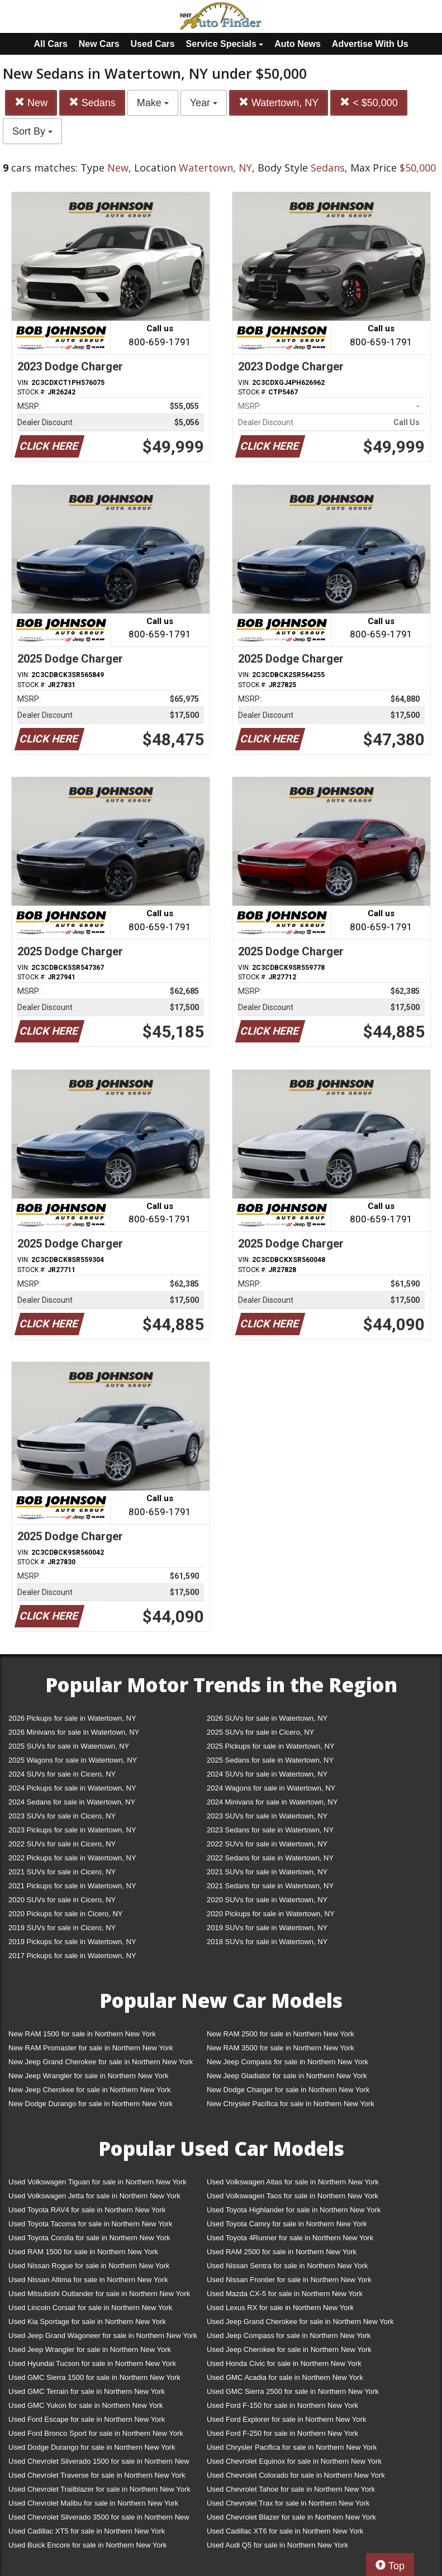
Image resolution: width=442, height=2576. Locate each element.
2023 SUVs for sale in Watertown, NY (267, 1816)
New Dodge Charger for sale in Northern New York (288, 2089)
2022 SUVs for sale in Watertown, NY (267, 1844)
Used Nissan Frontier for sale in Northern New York (289, 2279)
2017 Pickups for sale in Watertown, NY (72, 1955)
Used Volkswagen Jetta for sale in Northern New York (94, 2196)
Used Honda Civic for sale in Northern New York (284, 2363)
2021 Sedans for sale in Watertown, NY (270, 1886)
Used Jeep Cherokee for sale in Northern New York (289, 2349)
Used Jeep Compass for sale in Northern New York (288, 2335)
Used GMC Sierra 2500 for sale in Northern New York (293, 2391)
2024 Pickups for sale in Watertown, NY (72, 1788)
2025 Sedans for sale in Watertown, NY (270, 1760)
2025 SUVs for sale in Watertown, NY (68, 1746)
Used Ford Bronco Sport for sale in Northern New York (95, 2433)
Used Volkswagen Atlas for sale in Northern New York (293, 2182)
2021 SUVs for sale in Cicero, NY (62, 1872)
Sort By (32, 131)
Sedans (92, 102)
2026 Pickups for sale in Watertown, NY (72, 1718)
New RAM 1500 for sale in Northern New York (82, 2034)
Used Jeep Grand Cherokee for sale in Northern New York (300, 2321)
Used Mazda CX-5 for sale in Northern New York (285, 2293)
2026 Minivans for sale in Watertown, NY (73, 1732)
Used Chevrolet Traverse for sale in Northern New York (96, 2475)
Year (203, 102)
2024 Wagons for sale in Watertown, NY (271, 1788)
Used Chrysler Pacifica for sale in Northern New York (292, 2447)
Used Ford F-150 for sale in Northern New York (282, 2405)
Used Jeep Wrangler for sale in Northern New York (89, 2349)
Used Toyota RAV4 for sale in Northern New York (86, 2210)
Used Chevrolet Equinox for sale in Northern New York (294, 2461)
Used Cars (153, 44)
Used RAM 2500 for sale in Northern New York (282, 2252)
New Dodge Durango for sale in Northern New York (90, 2103)
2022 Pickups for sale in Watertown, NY (72, 1858)
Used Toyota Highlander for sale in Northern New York (294, 2210)
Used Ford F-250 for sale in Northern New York (282, 2433)
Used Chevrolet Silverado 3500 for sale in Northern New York (98, 2519)
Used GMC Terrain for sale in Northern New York (86, 2391)
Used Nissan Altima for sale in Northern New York (88, 2279)
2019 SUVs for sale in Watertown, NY (267, 1927)
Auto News (297, 44)
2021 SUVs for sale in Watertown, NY (267, 1872)
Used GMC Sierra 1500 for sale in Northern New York (94, 2377)
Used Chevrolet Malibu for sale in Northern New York (93, 2503)
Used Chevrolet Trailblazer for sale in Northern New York (99, 2489)
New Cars (99, 44)
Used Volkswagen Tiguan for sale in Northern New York (97, 2182)
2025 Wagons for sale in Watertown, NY (72, 1760)
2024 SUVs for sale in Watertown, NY (267, 1774)
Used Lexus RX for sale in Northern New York (280, 2307)
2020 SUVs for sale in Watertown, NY (267, 1900)
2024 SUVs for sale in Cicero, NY (62, 1774)
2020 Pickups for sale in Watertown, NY (271, 1914)
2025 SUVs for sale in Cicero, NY (260, 1732)
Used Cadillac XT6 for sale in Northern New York (285, 2531)
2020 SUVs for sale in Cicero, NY (62, 1900)
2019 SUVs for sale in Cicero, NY (62, 1927)
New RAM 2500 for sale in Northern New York (280, 2034)
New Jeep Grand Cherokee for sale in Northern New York (100, 2062)
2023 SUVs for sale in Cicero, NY (62, 1816)
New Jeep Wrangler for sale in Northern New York (88, 2076)
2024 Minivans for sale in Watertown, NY (272, 1802)
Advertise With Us (370, 44)
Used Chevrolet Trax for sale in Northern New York (288, 2503)
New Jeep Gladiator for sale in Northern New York (287, 2076)
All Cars (50, 44)
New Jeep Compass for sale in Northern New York (287, 2062)
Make (153, 102)
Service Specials (225, 44)
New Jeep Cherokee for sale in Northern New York (89, 2089)
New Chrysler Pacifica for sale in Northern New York (290, 2103)
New (31, 102)
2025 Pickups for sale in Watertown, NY (271, 1746)
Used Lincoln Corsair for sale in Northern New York (90, 2307)
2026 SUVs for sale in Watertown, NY (267, 1718)
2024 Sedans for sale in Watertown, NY (71, 1802)
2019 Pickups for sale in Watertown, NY (72, 1941)
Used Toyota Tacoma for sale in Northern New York (90, 2224)
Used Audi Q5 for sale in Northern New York (277, 2545)
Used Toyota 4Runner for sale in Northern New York (290, 2238)
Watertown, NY (279, 102)
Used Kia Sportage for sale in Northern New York (87, 2321)
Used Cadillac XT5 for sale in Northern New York (86, 2531)
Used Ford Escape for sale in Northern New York (86, 2419)
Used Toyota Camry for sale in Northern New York (287, 2224)
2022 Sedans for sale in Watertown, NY (270, 1858)
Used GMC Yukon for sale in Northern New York (85, 2405)
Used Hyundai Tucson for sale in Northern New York (92, 2363)
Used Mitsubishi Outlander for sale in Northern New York (99, 2293)
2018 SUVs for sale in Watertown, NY (267, 1941)
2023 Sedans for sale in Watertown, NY (270, 1830)
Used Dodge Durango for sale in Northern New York (91, 2447)
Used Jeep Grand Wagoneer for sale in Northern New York (102, 2335)
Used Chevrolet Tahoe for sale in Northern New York (291, 2489)
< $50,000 (369, 102)
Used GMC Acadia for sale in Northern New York (285, 2377)
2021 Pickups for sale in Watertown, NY (72, 1886)
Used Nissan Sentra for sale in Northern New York (287, 2265)
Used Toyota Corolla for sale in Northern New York (89, 2238)
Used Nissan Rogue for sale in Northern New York (88, 2265)
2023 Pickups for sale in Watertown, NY (72, 1830)
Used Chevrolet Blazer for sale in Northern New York (291, 2517)
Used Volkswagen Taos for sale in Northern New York (292, 2196)
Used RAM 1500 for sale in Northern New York (83, 2252)
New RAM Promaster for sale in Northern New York (90, 2048)
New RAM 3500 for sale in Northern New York (280, 2048)
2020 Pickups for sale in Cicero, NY (65, 1914)
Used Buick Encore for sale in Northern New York (87, 2545)
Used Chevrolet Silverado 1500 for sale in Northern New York (98, 2463)
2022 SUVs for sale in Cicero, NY (62, 1844)
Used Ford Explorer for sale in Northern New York (286, 2419)
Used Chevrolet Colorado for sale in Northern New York (296, 2475)
